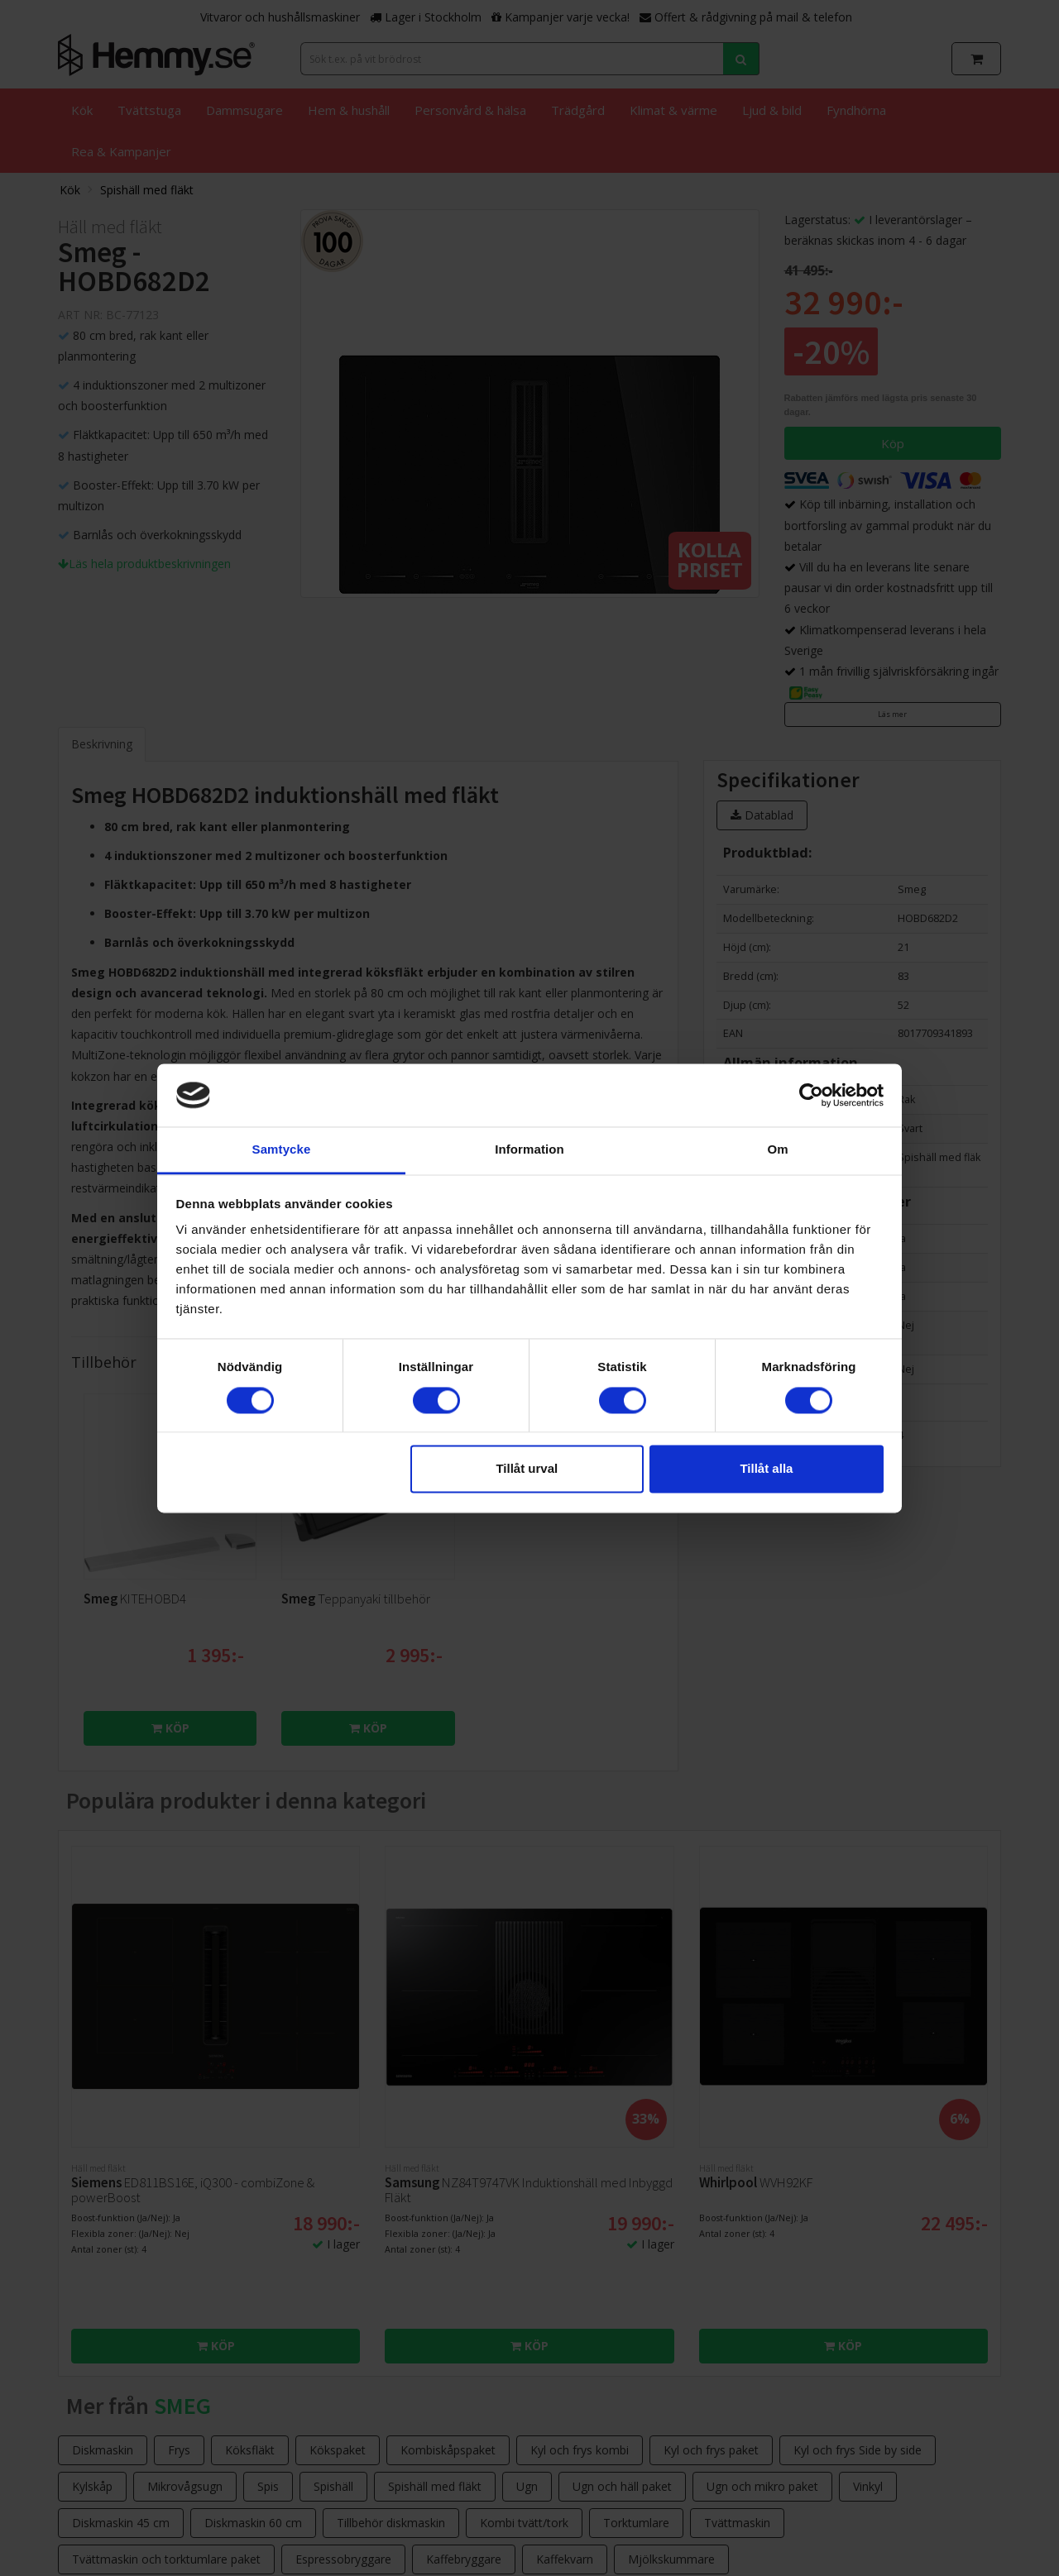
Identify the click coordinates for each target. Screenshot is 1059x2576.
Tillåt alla (766, 1469)
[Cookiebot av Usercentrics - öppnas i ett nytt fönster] (811, 1094)
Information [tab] (529, 1150)
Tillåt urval (527, 1469)
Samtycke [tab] (281, 1150)
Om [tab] (777, 1150)
